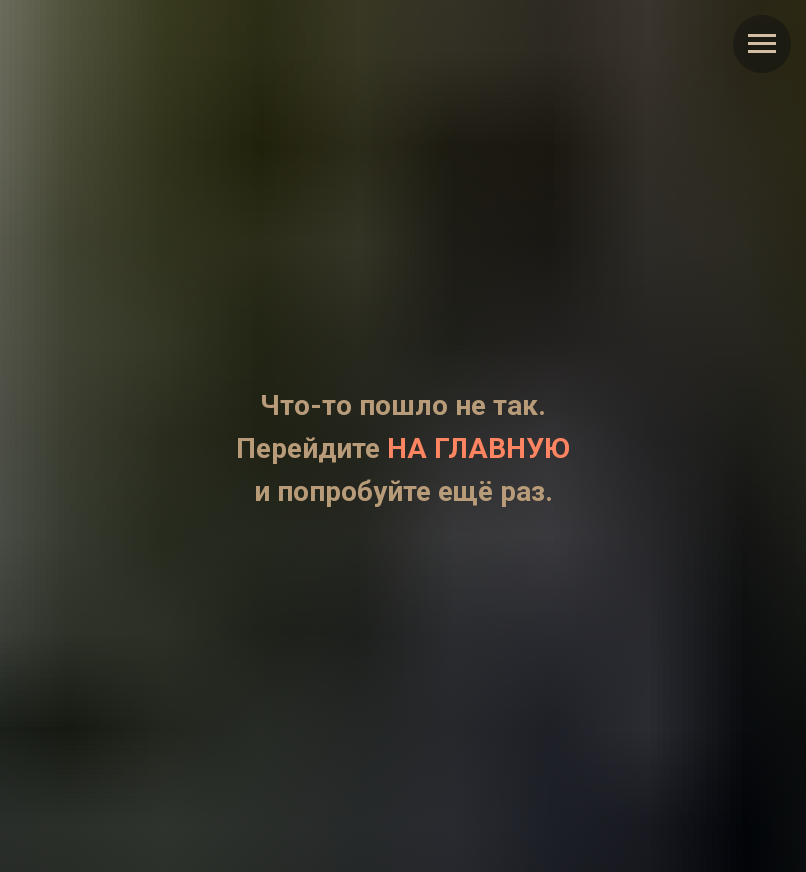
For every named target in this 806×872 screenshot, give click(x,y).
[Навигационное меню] (762, 44)
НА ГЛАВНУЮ (478, 448)
